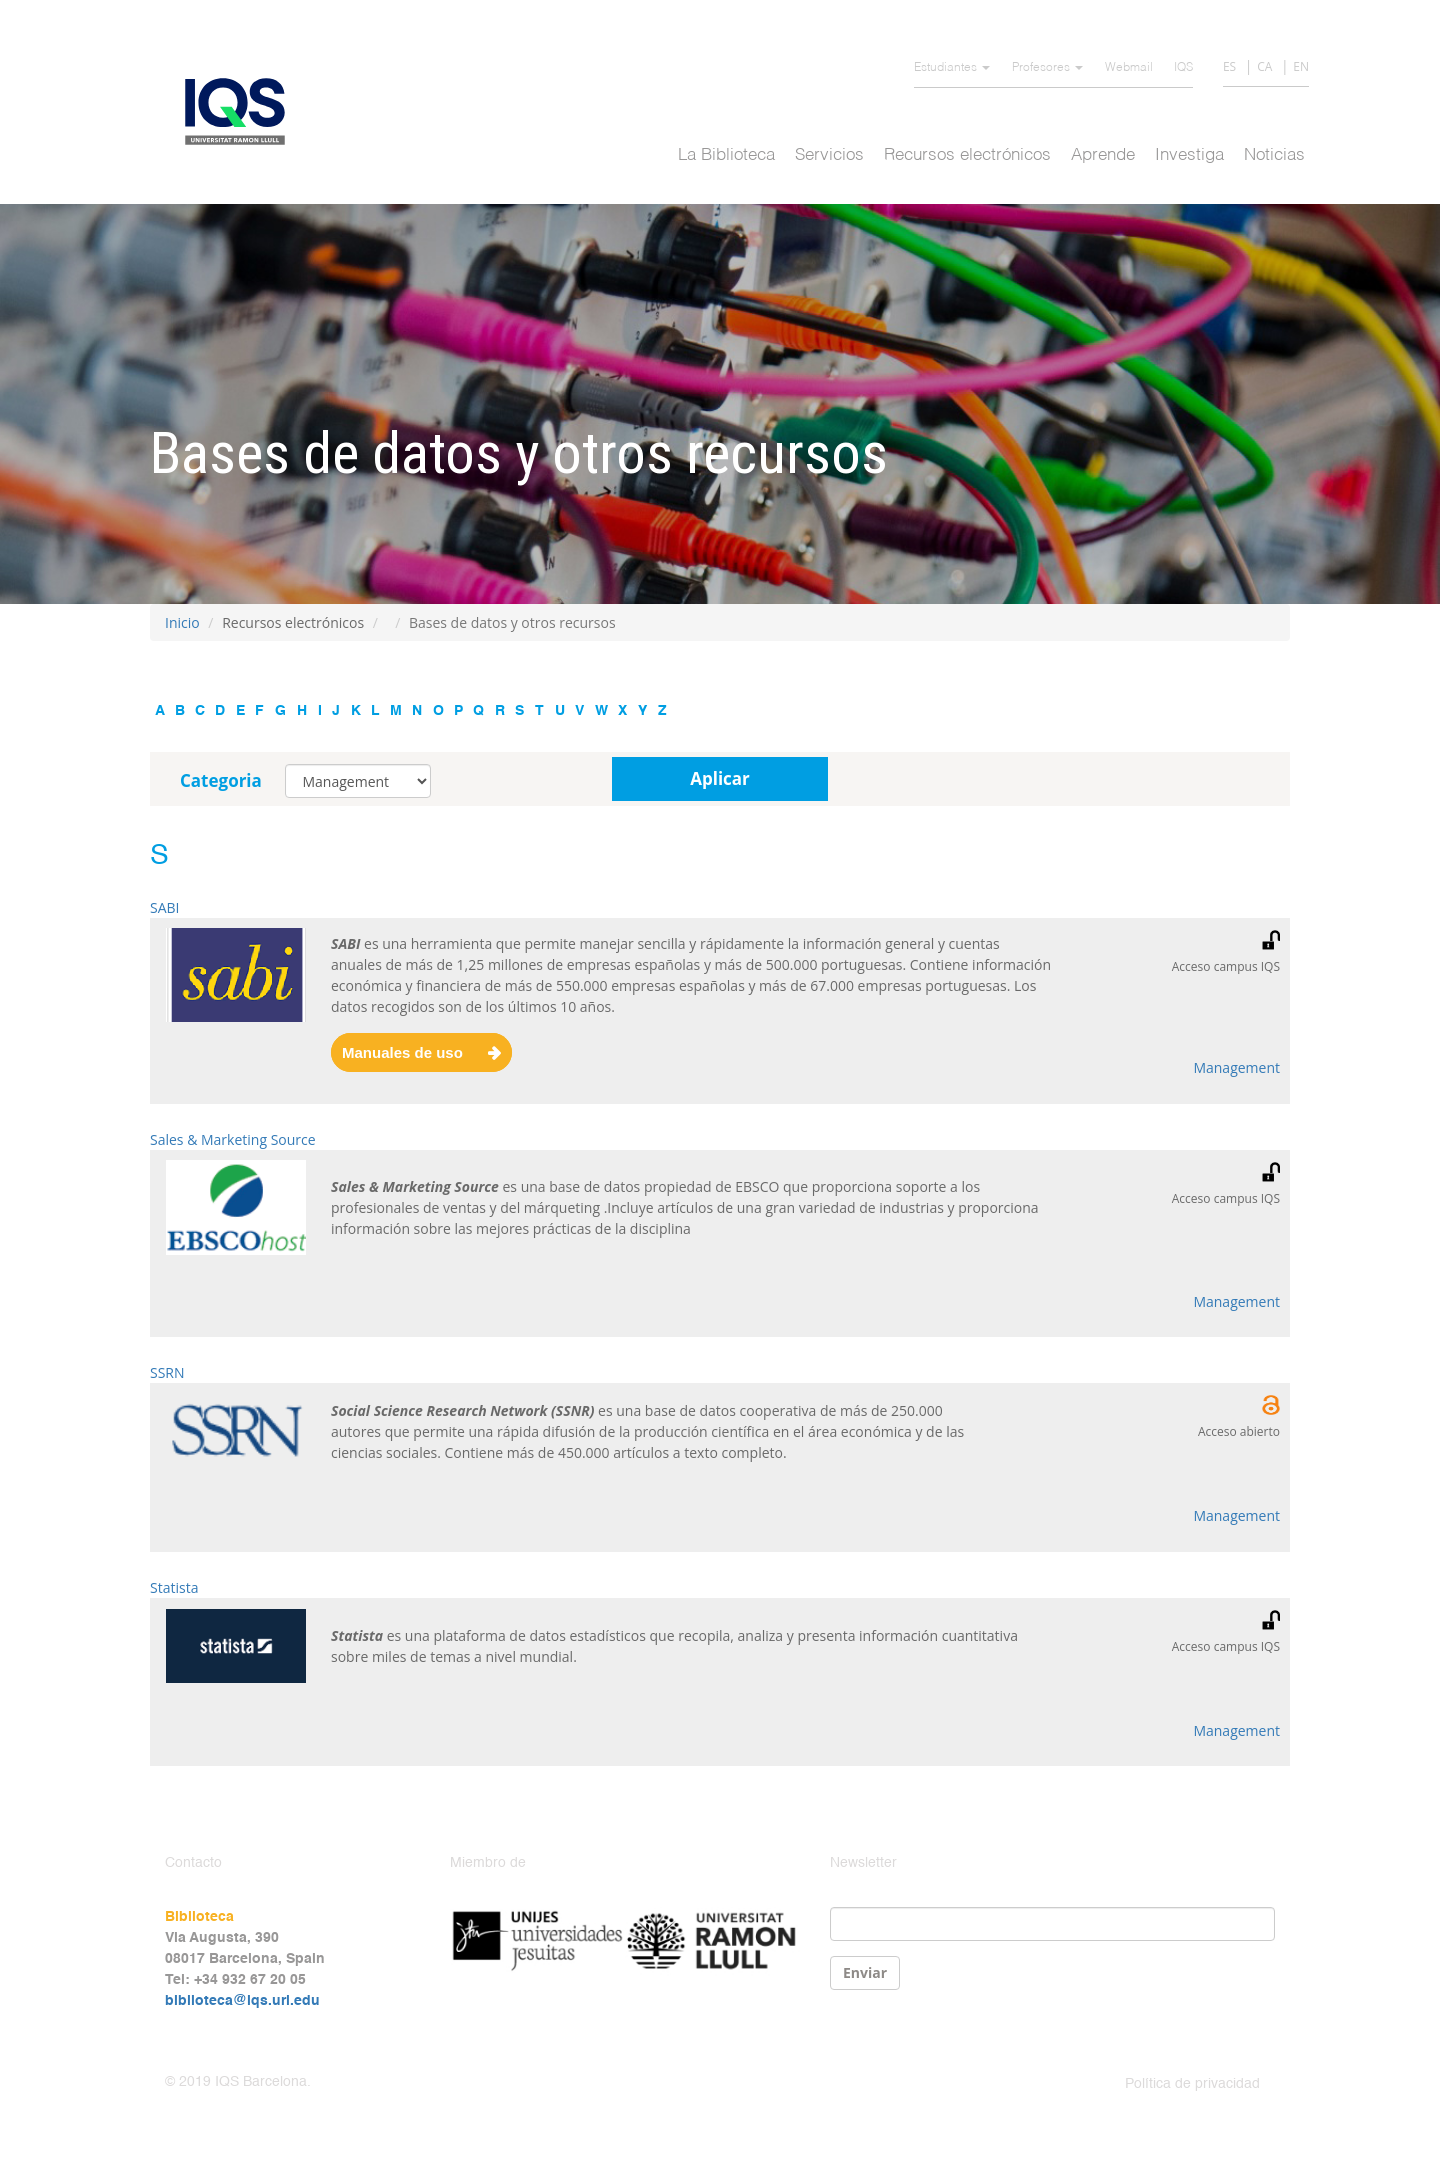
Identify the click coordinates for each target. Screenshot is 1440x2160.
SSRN (167, 1372)
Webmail (1129, 68)
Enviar (865, 1972)
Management (1236, 1067)
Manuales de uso (402, 1052)
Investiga (1189, 155)
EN (1301, 66)
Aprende (1103, 155)
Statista (174, 1587)
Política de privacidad (1192, 2084)
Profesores (1047, 68)
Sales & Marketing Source (233, 1139)
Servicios (829, 155)
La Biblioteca (726, 155)
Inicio (182, 622)
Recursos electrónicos (967, 155)
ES (1229, 66)
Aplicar (720, 778)
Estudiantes (952, 68)
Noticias (1274, 155)
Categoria (221, 780)
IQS (1183, 68)
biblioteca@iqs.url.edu (242, 2001)
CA (1264, 66)
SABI (164, 907)
